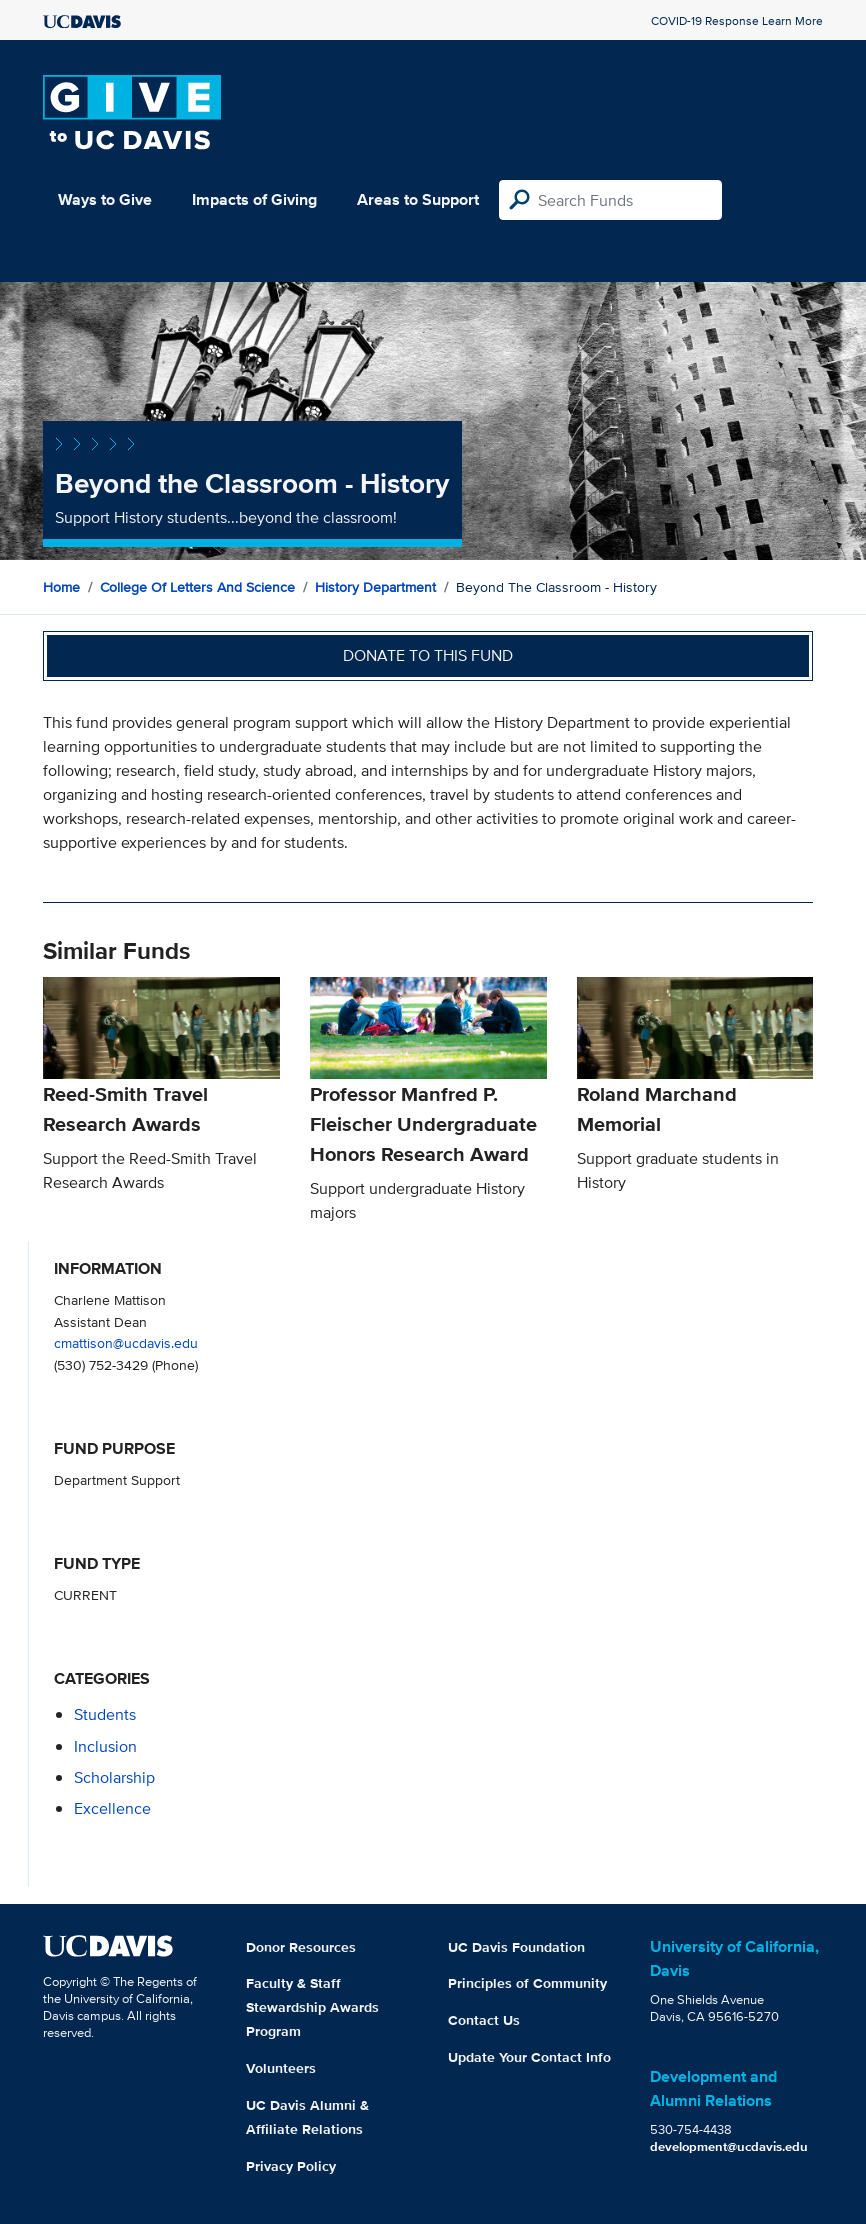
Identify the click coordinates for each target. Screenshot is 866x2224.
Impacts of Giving (254, 199)
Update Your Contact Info (529, 2057)
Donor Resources (301, 1947)
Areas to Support (418, 199)
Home (61, 587)
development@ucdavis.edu (729, 2146)
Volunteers (281, 2068)
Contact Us (484, 2020)
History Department (375, 587)
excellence (112, 1808)
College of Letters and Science (197, 587)
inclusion (105, 1746)
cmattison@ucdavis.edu (126, 1342)
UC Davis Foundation (516, 1947)
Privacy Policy (291, 2166)
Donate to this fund (428, 655)
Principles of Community (527, 1983)
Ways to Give (105, 199)
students (105, 1714)
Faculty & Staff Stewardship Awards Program (312, 2007)
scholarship (114, 1777)
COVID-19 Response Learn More (737, 20)
